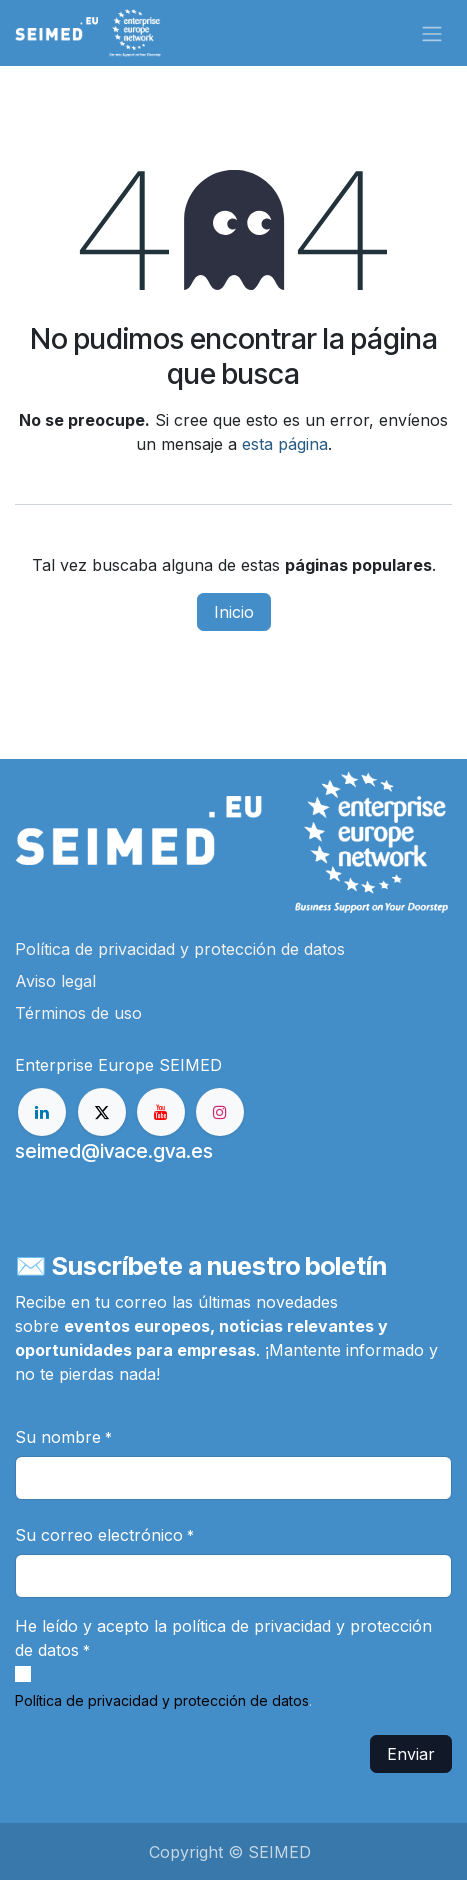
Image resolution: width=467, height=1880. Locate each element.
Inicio (234, 612)
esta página (285, 444)
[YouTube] (161, 1112)
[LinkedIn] (42, 1112)
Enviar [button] (411, 1754)
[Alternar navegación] (432, 33)
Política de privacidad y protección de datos (162, 1700)
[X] (102, 1112)
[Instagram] (220, 1112)
